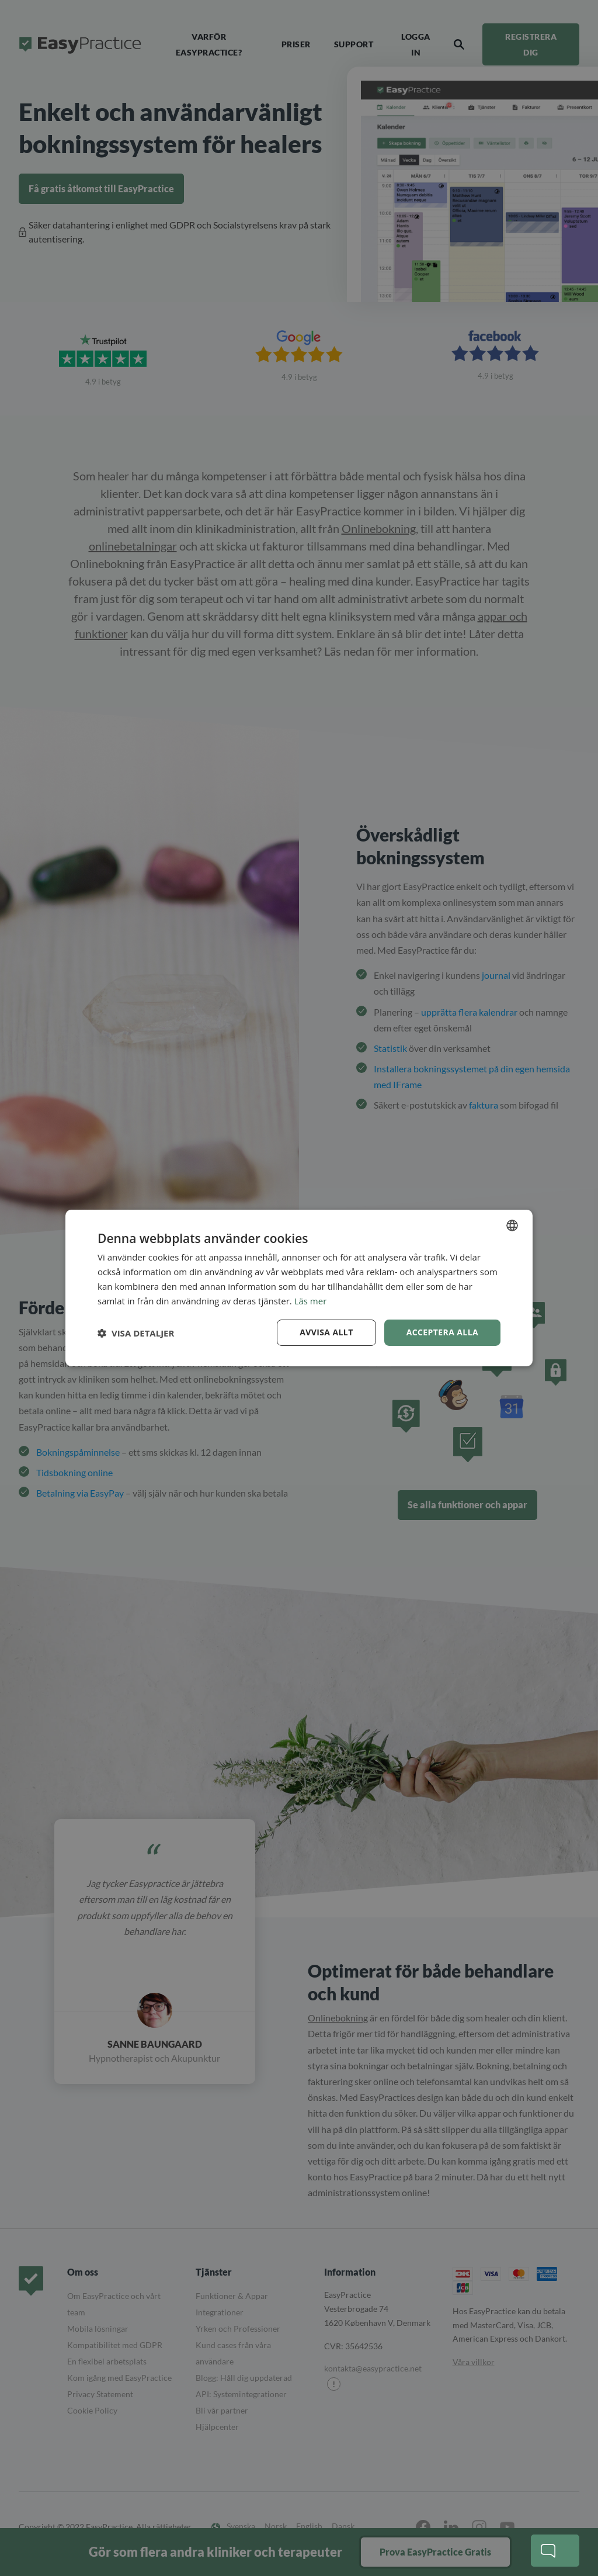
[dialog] (299, 1288)
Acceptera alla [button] (442, 1332)
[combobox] (512, 1225)
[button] (136, 1333)
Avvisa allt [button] (326, 1332)
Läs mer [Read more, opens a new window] (310, 1301)
